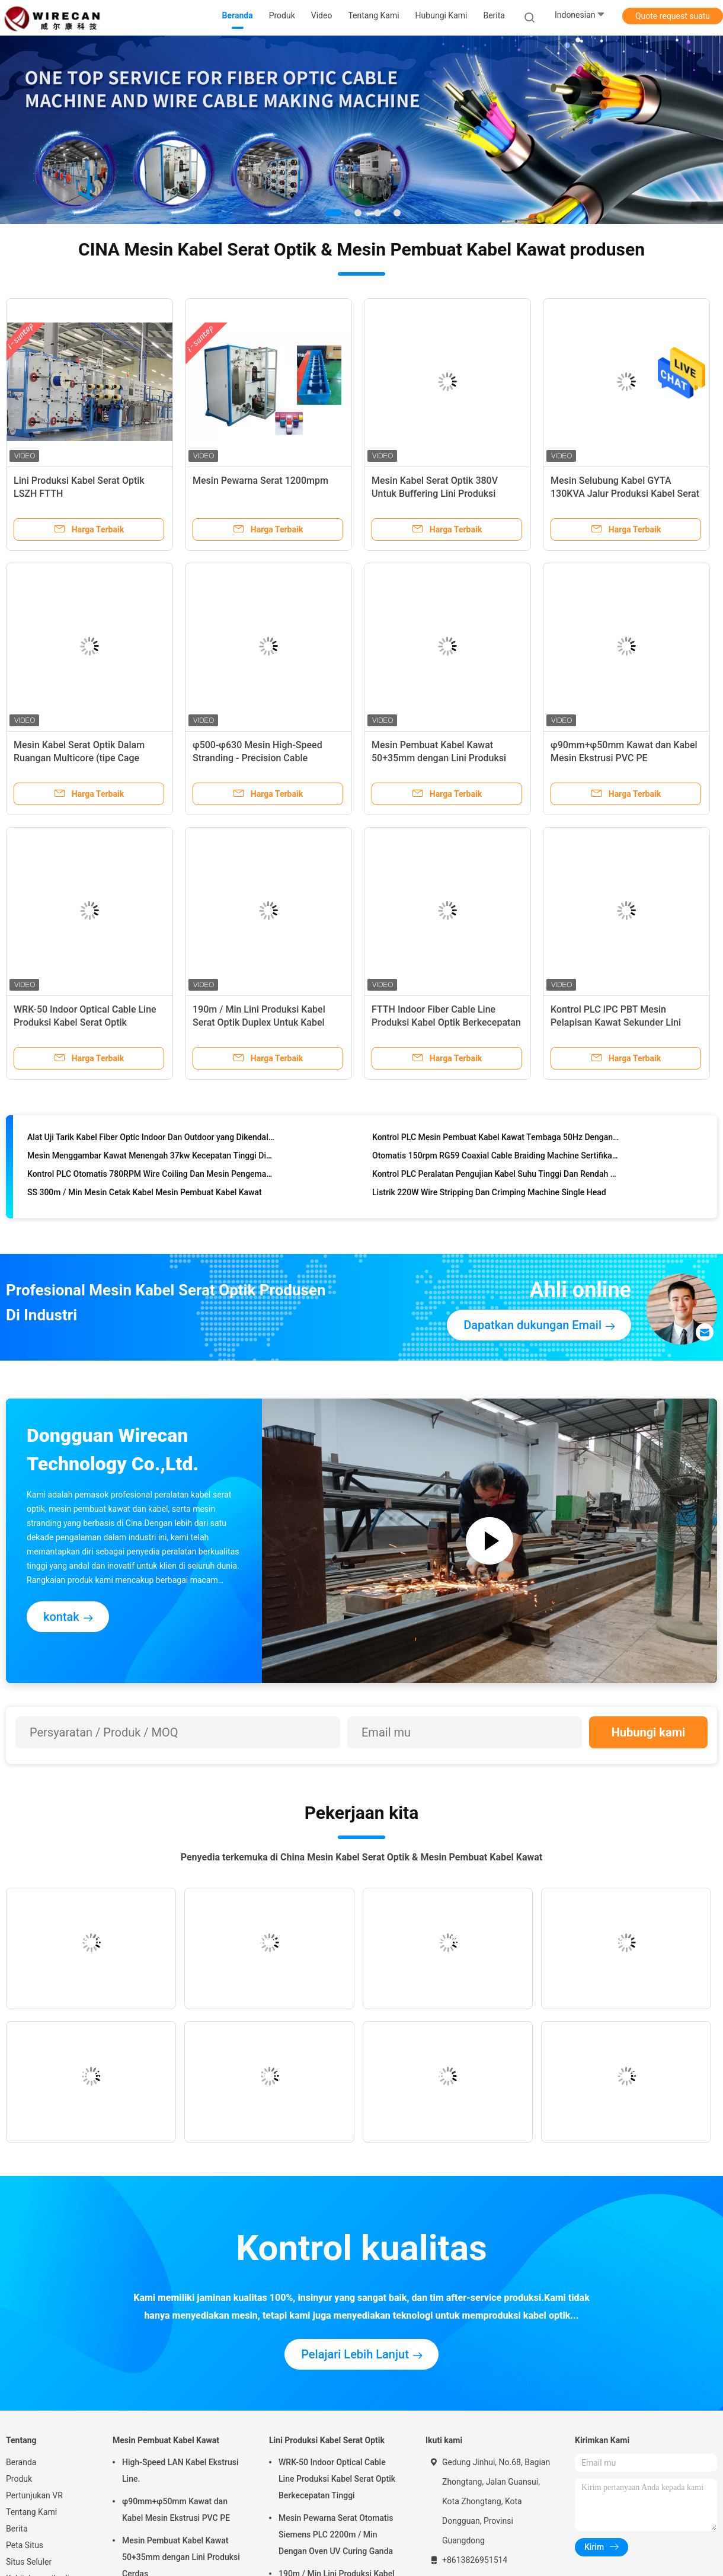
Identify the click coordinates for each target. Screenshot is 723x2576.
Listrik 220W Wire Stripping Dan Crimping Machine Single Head (489, 1194)
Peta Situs (24, 2545)
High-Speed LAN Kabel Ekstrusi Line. (180, 2470)
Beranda (21, 2462)
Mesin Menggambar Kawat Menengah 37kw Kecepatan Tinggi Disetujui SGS (150, 1158)
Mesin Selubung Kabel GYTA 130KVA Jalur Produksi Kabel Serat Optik (625, 493)
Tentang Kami (31, 2512)
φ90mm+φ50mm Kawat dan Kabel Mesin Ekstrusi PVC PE (176, 2510)
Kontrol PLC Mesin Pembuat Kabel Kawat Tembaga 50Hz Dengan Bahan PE (495, 1139)
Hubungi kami (649, 1732)
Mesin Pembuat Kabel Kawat (166, 2440)
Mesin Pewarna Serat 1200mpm (260, 480)
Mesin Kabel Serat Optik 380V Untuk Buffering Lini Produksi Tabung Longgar (435, 493)
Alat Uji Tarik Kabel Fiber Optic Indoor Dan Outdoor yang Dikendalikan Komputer (150, 1139)
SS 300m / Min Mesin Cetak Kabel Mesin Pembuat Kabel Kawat (144, 1194)
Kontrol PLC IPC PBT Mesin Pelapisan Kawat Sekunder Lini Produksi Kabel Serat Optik (616, 1022)
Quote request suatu (672, 16)
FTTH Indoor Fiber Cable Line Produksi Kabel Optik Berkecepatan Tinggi (446, 1022)
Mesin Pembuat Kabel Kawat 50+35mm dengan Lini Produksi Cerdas (439, 758)
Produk (19, 2479)
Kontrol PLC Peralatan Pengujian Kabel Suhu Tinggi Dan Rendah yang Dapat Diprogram (495, 1176)
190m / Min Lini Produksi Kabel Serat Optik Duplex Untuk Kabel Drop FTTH (259, 1022)
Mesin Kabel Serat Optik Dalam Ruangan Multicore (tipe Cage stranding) (79, 758)
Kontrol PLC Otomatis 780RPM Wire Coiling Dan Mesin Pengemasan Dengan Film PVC (150, 1176)
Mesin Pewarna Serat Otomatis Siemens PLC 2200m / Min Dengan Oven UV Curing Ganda (336, 2534)
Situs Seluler (29, 2562)
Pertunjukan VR (34, 2495)
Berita (17, 2528)
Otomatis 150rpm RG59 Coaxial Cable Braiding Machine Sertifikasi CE (495, 1158)
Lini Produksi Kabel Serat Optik (327, 2440)
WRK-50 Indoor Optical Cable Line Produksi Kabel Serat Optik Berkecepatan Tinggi (85, 1022)
